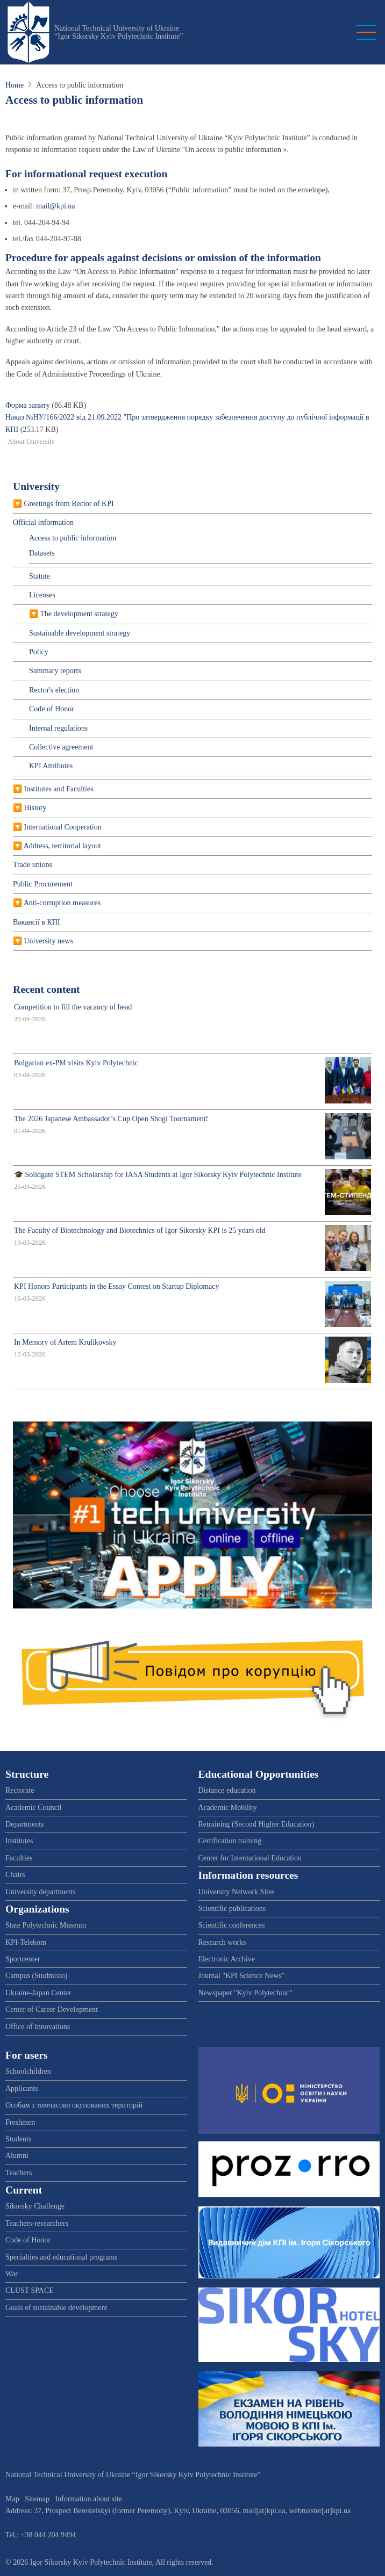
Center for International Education (250, 1858)
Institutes (19, 1841)
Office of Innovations (37, 2027)
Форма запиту (27, 405)
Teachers (18, 2173)
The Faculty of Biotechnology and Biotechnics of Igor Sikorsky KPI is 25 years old (140, 1230)
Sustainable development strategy (79, 633)
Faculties (19, 1858)
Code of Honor (51, 709)
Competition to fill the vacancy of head (73, 1007)
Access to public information (72, 538)
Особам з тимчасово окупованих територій (73, 2105)
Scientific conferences (231, 1925)
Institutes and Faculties (59, 789)
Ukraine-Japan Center (38, 1993)
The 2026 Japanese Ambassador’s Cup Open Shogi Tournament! (111, 1119)
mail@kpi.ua (55, 206)
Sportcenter (22, 1959)
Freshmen (20, 2122)
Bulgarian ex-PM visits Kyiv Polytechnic (76, 1063)
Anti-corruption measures (62, 903)
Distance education (227, 1790)
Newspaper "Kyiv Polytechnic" (245, 1993)
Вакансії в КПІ (36, 922)
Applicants (21, 2088)
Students (18, 2139)
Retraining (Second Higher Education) (256, 1824)
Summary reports (55, 671)
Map (12, 2499)
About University (31, 441)
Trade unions (32, 865)
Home (14, 85)
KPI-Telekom (25, 1942)
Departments (24, 1824)
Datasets (41, 553)
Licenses (42, 595)
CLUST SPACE (29, 2290)
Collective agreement (61, 747)
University (36, 486)
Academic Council (33, 1807)
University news (48, 941)
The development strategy (79, 614)
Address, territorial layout (62, 846)
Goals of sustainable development (56, 2308)
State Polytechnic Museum (45, 1925)
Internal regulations (58, 728)
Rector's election (54, 690)
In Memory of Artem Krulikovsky (65, 1342)
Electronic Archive (226, 1959)
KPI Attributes (51, 766)
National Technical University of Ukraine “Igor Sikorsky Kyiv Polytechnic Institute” (118, 32)
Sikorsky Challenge (35, 2206)
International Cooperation (63, 827)
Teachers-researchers (36, 2223)
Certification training (230, 1841)
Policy (38, 652)
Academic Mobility (227, 1807)
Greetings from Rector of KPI (69, 504)
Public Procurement (43, 884)
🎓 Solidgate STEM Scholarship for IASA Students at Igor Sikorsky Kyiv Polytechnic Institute (158, 1175)
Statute (39, 576)
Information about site (88, 2499)
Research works (222, 1942)
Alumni (16, 2156)
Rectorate (19, 1790)
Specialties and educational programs (61, 2257)
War (11, 2274)
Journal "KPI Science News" (241, 1976)
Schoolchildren (28, 2071)
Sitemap (37, 2499)
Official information (43, 522)
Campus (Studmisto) (36, 1976)
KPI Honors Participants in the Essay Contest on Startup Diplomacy (116, 1286)
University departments (40, 1892)
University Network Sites (236, 1892)
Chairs (15, 1875)
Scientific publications (232, 1908)
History (35, 808)
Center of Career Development (51, 2009)
